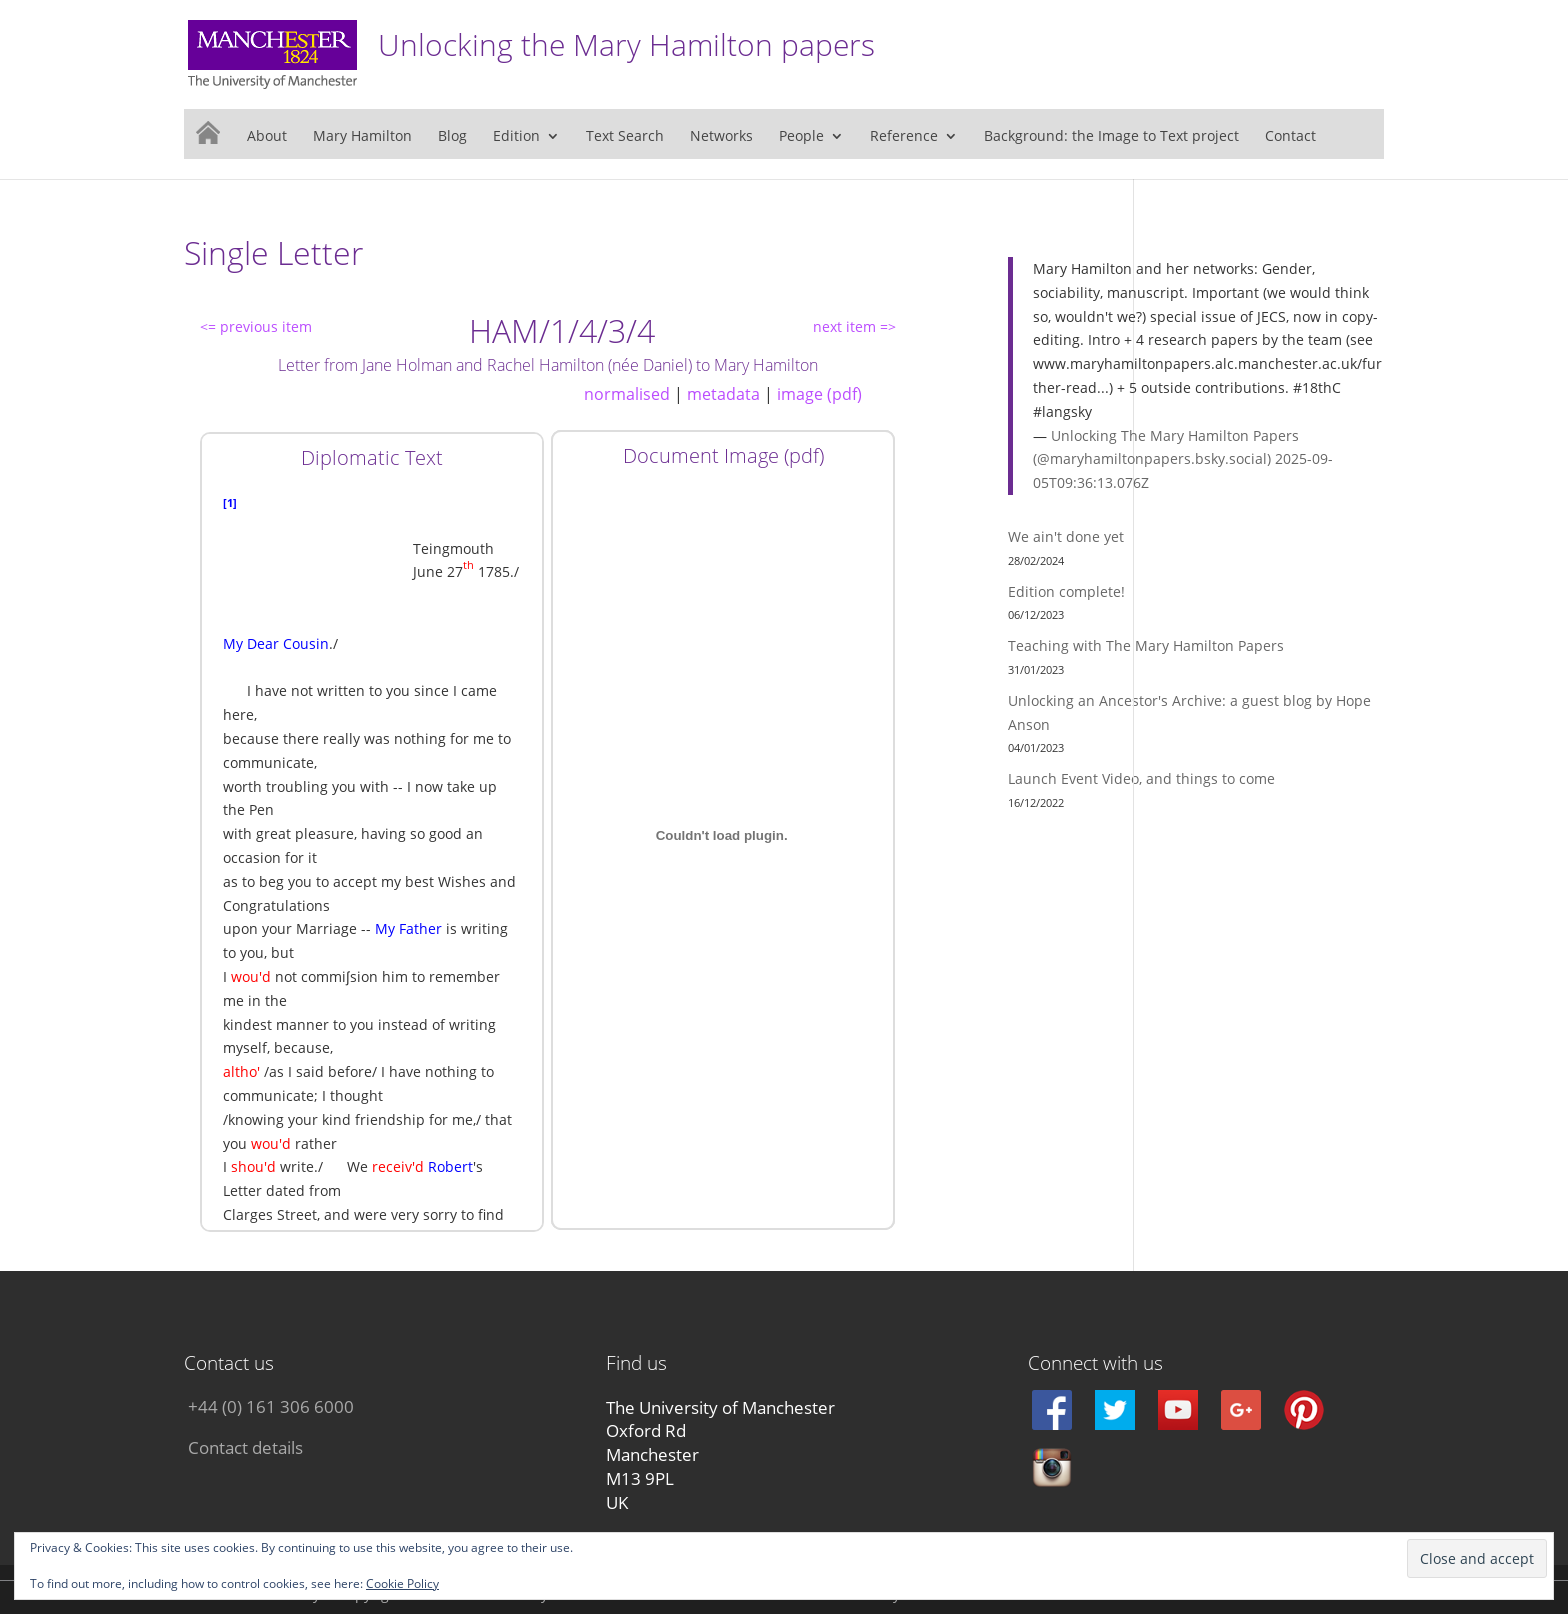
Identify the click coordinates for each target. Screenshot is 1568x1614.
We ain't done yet (1066, 536)
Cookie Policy (402, 1583)
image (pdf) (819, 394)
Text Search (625, 137)
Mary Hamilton (362, 137)
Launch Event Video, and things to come (1141, 778)
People (801, 137)
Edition (516, 137)
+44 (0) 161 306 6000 (271, 1406)
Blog (452, 137)
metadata (723, 394)
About (267, 137)
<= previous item (256, 326)
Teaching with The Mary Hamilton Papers (1146, 645)
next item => (854, 326)
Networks (721, 137)
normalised (627, 394)
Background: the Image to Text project (1111, 137)
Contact (1290, 137)
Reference (904, 137)
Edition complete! (1066, 591)
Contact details (245, 1447)
